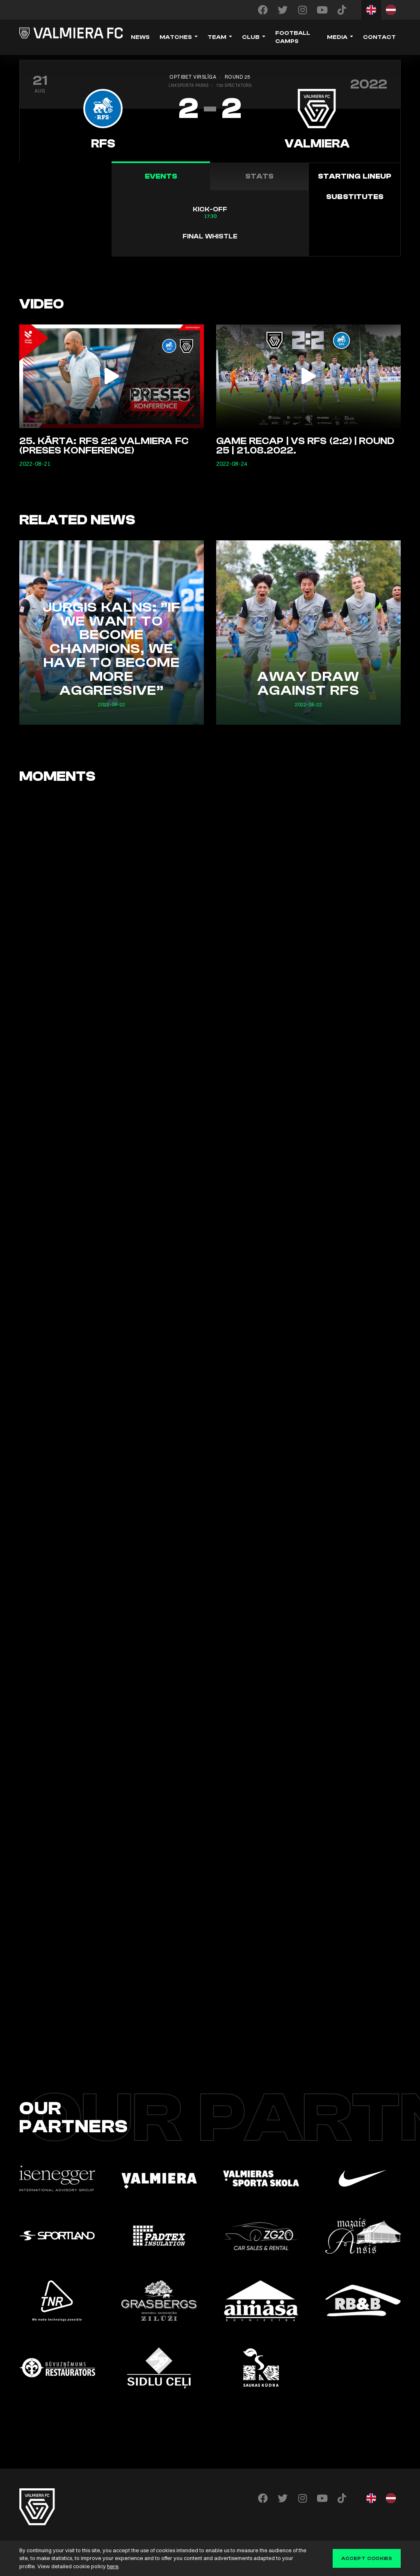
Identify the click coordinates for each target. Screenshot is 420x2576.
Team (217, 37)
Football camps (292, 37)
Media (337, 37)
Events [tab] (161, 176)
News (140, 37)
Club (251, 37)
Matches (176, 37)
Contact (379, 37)
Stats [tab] (259, 176)
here (113, 2566)
